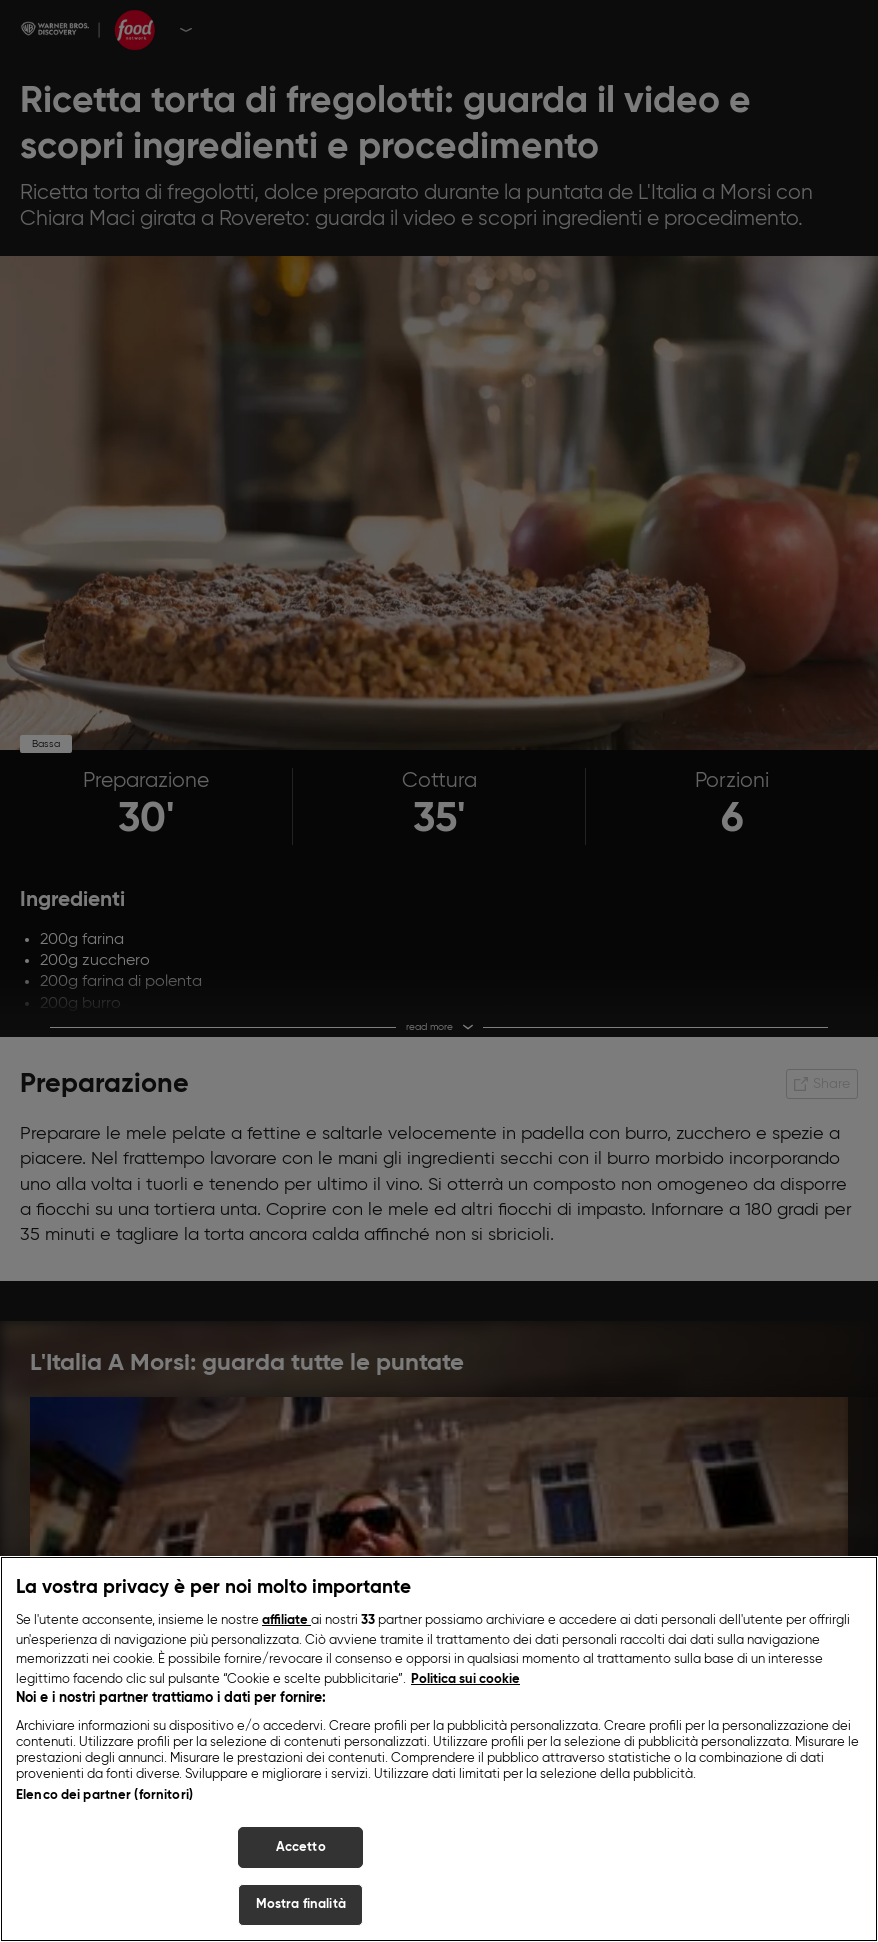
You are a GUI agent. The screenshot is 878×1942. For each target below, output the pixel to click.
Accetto (301, 1852)
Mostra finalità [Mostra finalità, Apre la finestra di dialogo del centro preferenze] (301, 1910)
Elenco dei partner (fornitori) (104, 1800)
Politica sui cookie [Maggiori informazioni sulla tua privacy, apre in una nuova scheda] (465, 1684)
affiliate (286, 1625)
